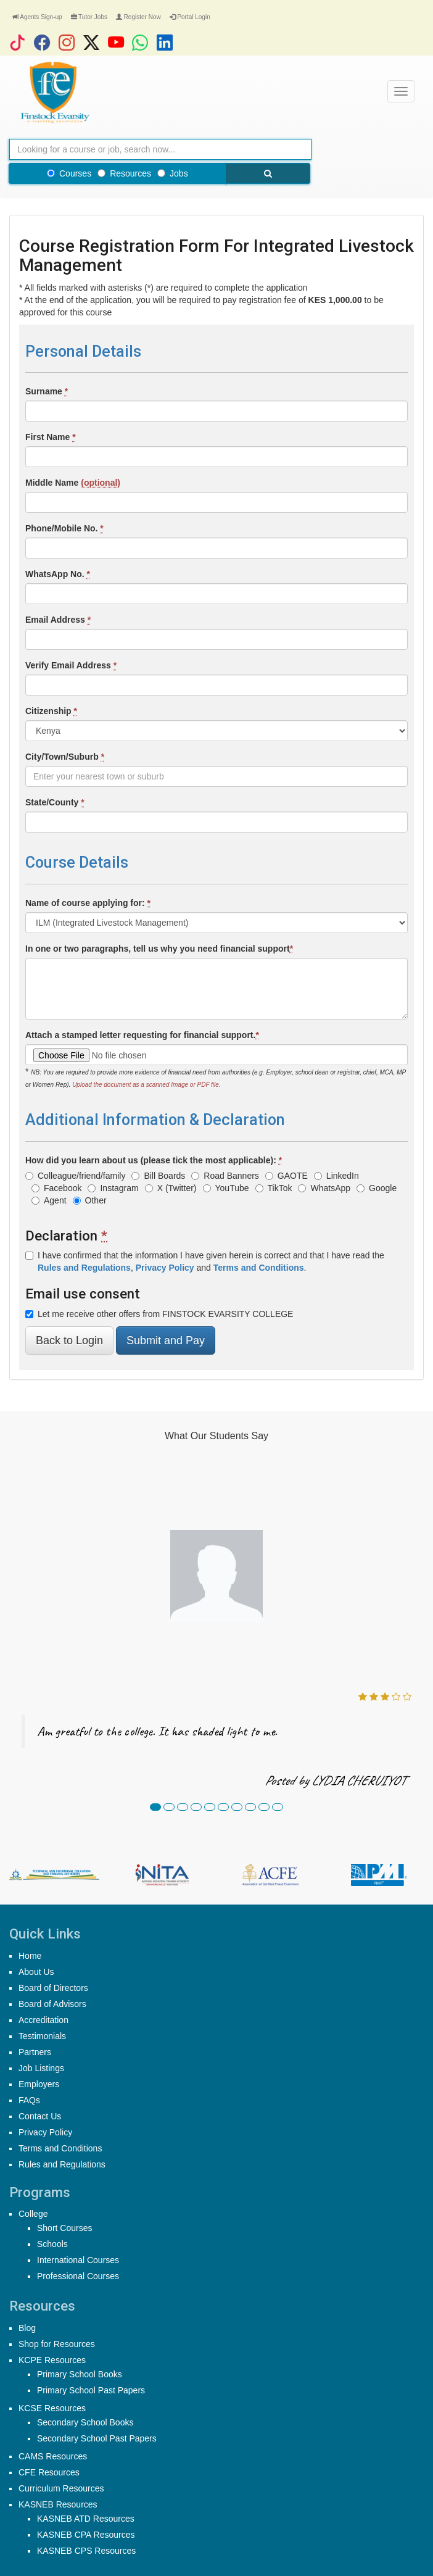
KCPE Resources (52, 2360)
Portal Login (190, 17)
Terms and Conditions (60, 2148)
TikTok (273, 1188)
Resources (124, 173)
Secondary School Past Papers (97, 2438)
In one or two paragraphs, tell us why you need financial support (159, 949)
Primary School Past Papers (91, 2390)
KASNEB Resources (58, 2504)
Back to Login (69, 1340)
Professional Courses (78, 2276)
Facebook (56, 1188)
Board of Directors (53, 1988)
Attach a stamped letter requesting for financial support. (142, 1035)
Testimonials (42, 2036)
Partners (35, 2052)
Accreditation (43, 2020)
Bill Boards (158, 1176)
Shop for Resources (57, 2344)
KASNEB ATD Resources (85, 2519)
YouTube (226, 1188)
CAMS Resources (53, 2456)
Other (90, 1200)
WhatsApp (324, 1188)
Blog (27, 2328)
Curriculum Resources (61, 2488)
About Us (36, 1972)
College (33, 2214)
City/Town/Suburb (64, 757)
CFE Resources (49, 2472)
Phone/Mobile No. (64, 528)
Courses (69, 173)
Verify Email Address (71, 665)
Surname (46, 391)
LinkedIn (336, 1176)
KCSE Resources (52, 2408)
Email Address (58, 620)
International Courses (78, 2260)
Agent (49, 1200)
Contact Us (40, 2116)
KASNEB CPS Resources (86, 2551)
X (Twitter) (171, 1188)
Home (30, 1956)
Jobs (172, 173)
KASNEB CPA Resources (85, 2535)
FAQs (29, 2100)
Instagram (113, 1188)
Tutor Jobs (89, 17)
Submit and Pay (165, 1340)
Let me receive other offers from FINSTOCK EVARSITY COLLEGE (159, 1314)
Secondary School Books (85, 2422)
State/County (55, 802)
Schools (52, 2244)
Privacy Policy (45, 2132)
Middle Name (72, 483)
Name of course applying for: (88, 903)
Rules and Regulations (62, 2164)
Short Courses (64, 2228)
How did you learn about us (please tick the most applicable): (153, 1160)
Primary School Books (79, 2374)
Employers (39, 2084)
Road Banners (225, 1176)
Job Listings (41, 2068)
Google (377, 1188)
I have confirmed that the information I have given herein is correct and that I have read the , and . (204, 1261)
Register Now (138, 17)
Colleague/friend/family (75, 1176)
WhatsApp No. (57, 574)
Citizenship (51, 711)
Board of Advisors (52, 2004)
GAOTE (286, 1176)
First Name (50, 437)
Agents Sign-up (37, 17)
